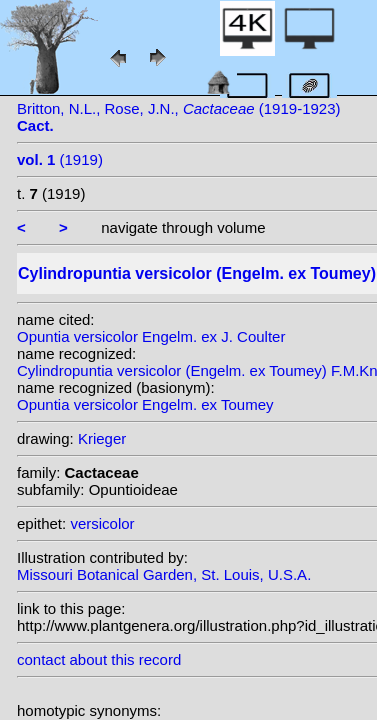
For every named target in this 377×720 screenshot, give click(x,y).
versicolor (102, 523)
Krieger (102, 438)
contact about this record (99, 659)
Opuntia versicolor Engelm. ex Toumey (145, 404)
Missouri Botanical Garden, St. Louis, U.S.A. (164, 574)
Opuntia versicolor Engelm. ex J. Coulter (151, 336)
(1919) (60, 159)
